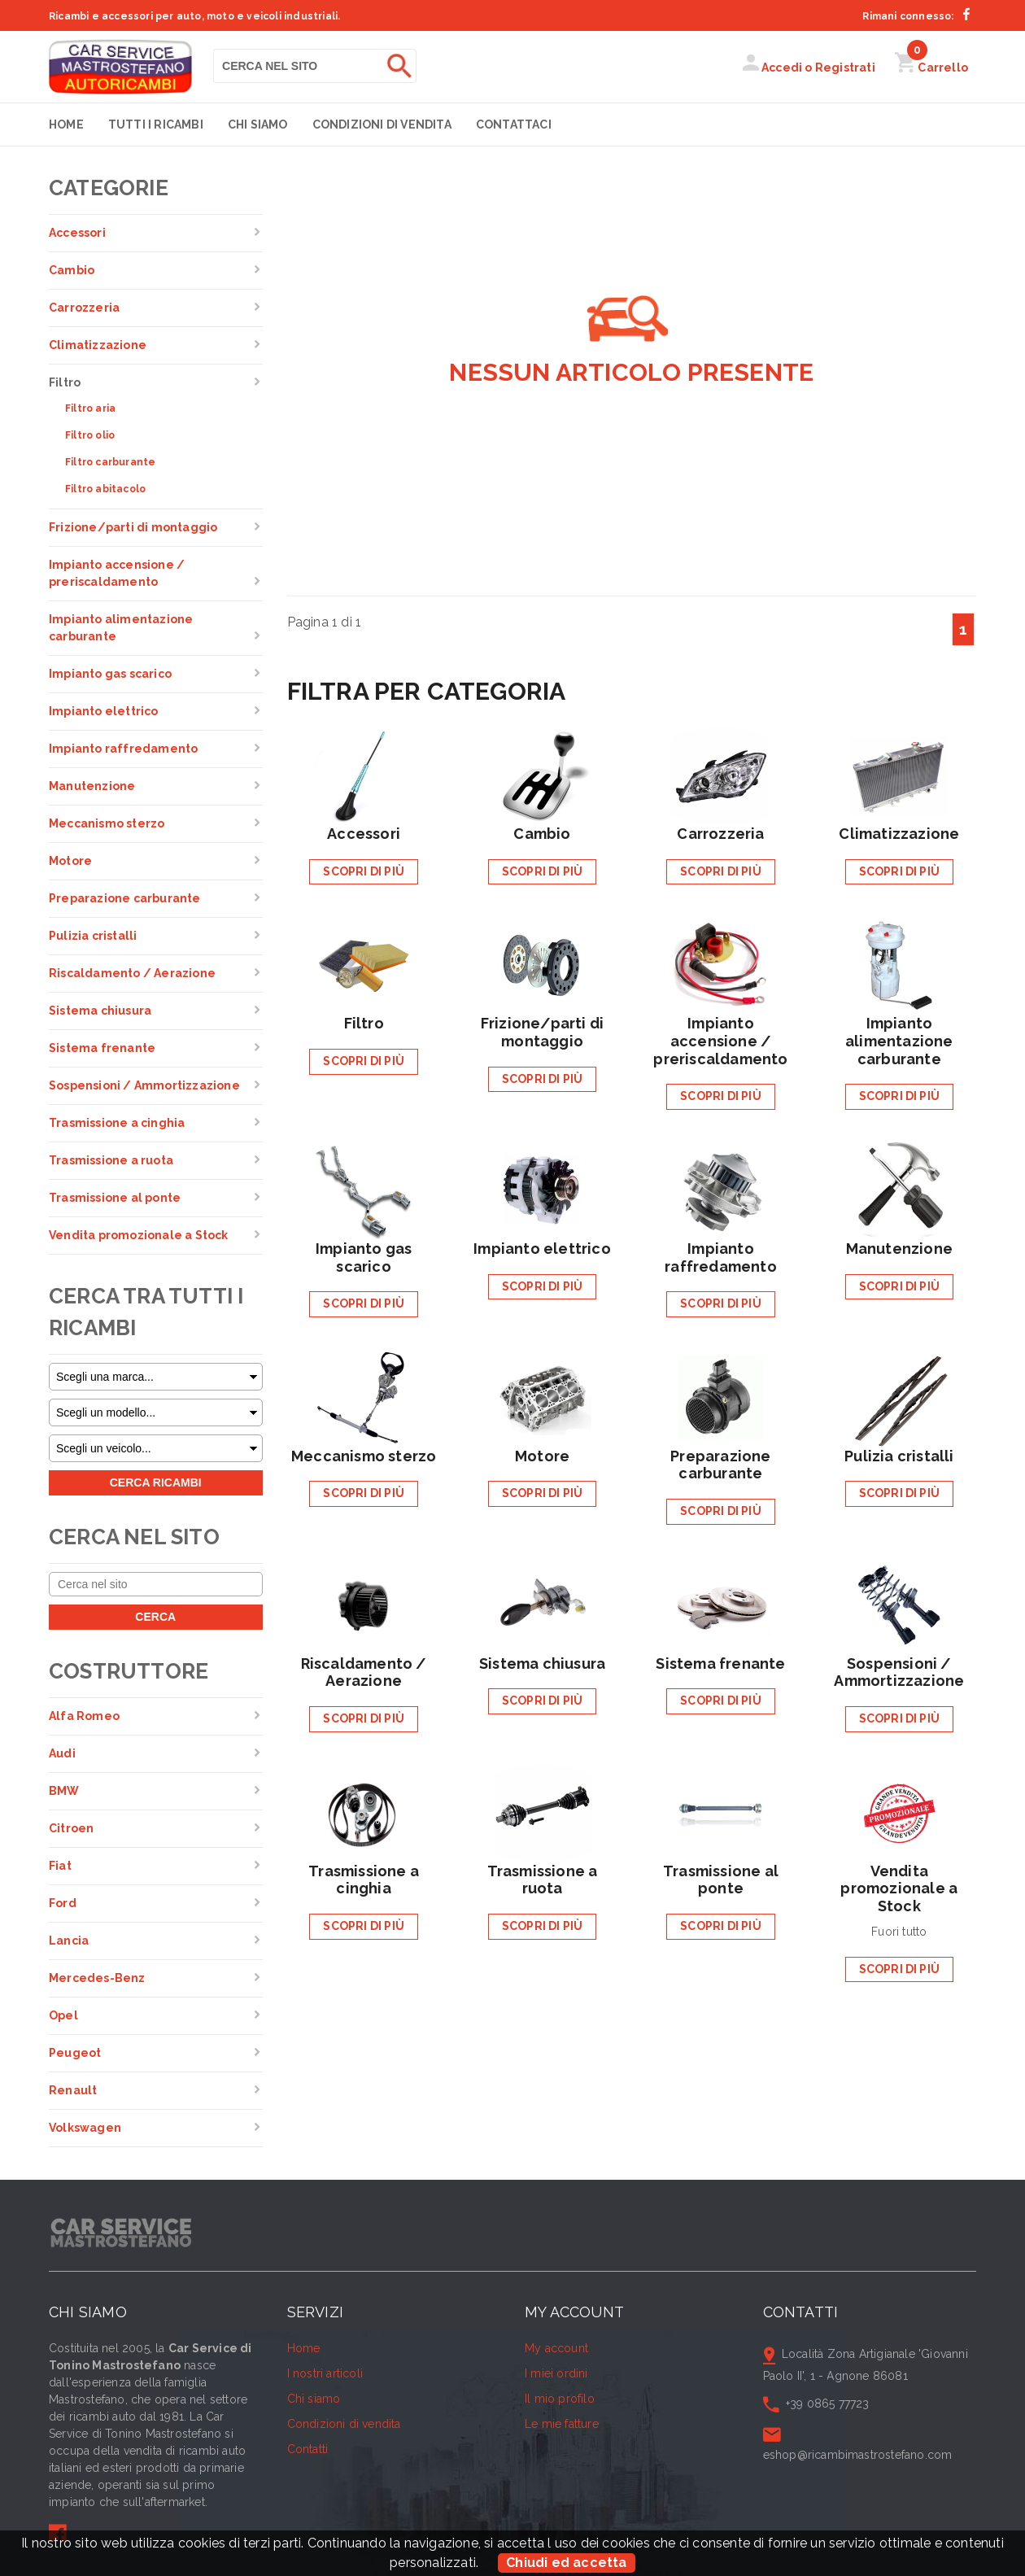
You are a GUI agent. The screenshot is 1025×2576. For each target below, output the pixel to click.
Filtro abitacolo (105, 489)
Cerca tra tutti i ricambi (146, 1312)
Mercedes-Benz (97, 1977)
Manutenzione (92, 785)
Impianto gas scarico (110, 673)
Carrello (931, 67)
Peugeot (75, 2052)
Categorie (108, 188)
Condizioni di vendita (381, 124)
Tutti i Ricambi (155, 124)
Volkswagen (85, 2127)
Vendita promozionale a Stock (139, 1235)
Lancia (69, 1940)
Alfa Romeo (84, 1715)
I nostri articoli (325, 2373)
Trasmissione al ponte (115, 1197)
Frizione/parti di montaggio (133, 527)
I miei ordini (556, 2373)
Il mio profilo (560, 2398)
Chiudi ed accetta (566, 2562)
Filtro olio (90, 435)
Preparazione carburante (125, 898)
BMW (64, 1790)
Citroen (71, 1828)
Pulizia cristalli (93, 935)
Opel (63, 2015)
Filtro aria (90, 408)
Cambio (71, 270)
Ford (62, 1903)
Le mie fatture (562, 2423)
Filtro (65, 382)
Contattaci (514, 124)
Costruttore (128, 1671)
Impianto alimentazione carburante (121, 628)
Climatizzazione (97, 344)
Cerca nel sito (134, 1537)
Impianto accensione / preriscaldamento (117, 573)
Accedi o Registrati (809, 67)
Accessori (77, 232)
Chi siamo (258, 124)
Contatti (308, 2449)
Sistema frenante (102, 1047)
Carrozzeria (84, 307)
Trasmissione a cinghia (117, 1122)
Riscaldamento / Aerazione (132, 973)
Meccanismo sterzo (106, 823)
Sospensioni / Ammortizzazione (144, 1085)
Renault (73, 2090)
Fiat (60, 1865)
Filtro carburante (110, 462)
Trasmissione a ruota (111, 1160)
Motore (70, 860)
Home (66, 124)
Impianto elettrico (104, 711)
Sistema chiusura (100, 1010)
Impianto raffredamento (123, 748)
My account (556, 2348)
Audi (62, 1753)
